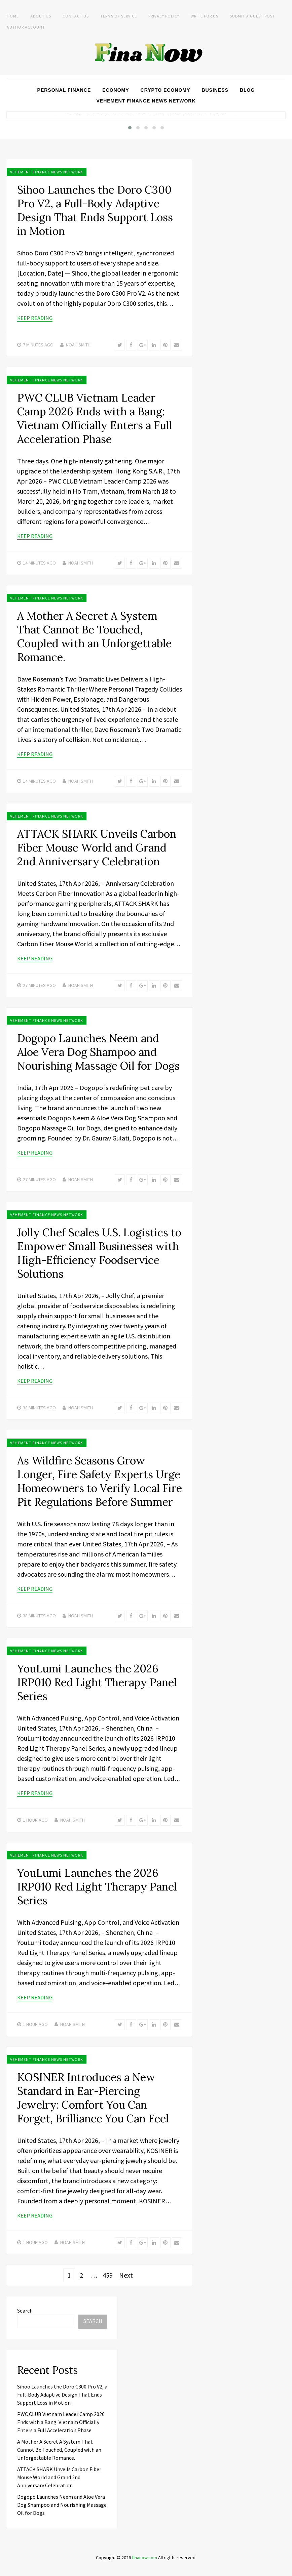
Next (126, 2275)
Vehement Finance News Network (146, 100)
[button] (130, 127)
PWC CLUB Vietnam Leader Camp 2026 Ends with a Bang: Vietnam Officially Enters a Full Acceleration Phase (94, 418)
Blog (247, 90)
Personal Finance (64, 90)
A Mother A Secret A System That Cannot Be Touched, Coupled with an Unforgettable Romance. (94, 636)
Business (215, 90)
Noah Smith (78, 345)
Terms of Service (118, 15)
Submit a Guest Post (252, 15)
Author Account (26, 27)
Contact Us (76, 15)
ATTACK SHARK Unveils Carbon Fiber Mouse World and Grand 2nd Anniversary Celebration (96, 847)
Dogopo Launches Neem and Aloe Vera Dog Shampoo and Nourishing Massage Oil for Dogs (98, 1052)
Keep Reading (34, 318)
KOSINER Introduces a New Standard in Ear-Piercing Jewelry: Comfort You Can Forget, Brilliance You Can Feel (93, 2097)
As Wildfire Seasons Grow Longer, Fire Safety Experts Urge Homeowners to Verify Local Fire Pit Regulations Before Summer (99, 1481)
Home (13, 15)
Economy (115, 90)
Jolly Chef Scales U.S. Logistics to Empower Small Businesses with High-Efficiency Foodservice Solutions (99, 1253)
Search (25, 2310)
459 (108, 2275)
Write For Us (204, 15)
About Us (40, 15)
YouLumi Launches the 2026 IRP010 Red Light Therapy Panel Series (97, 1682)
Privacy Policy (163, 15)
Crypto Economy (165, 90)
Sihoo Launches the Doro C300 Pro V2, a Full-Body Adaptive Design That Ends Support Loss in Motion (95, 210)
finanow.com (144, 2557)
